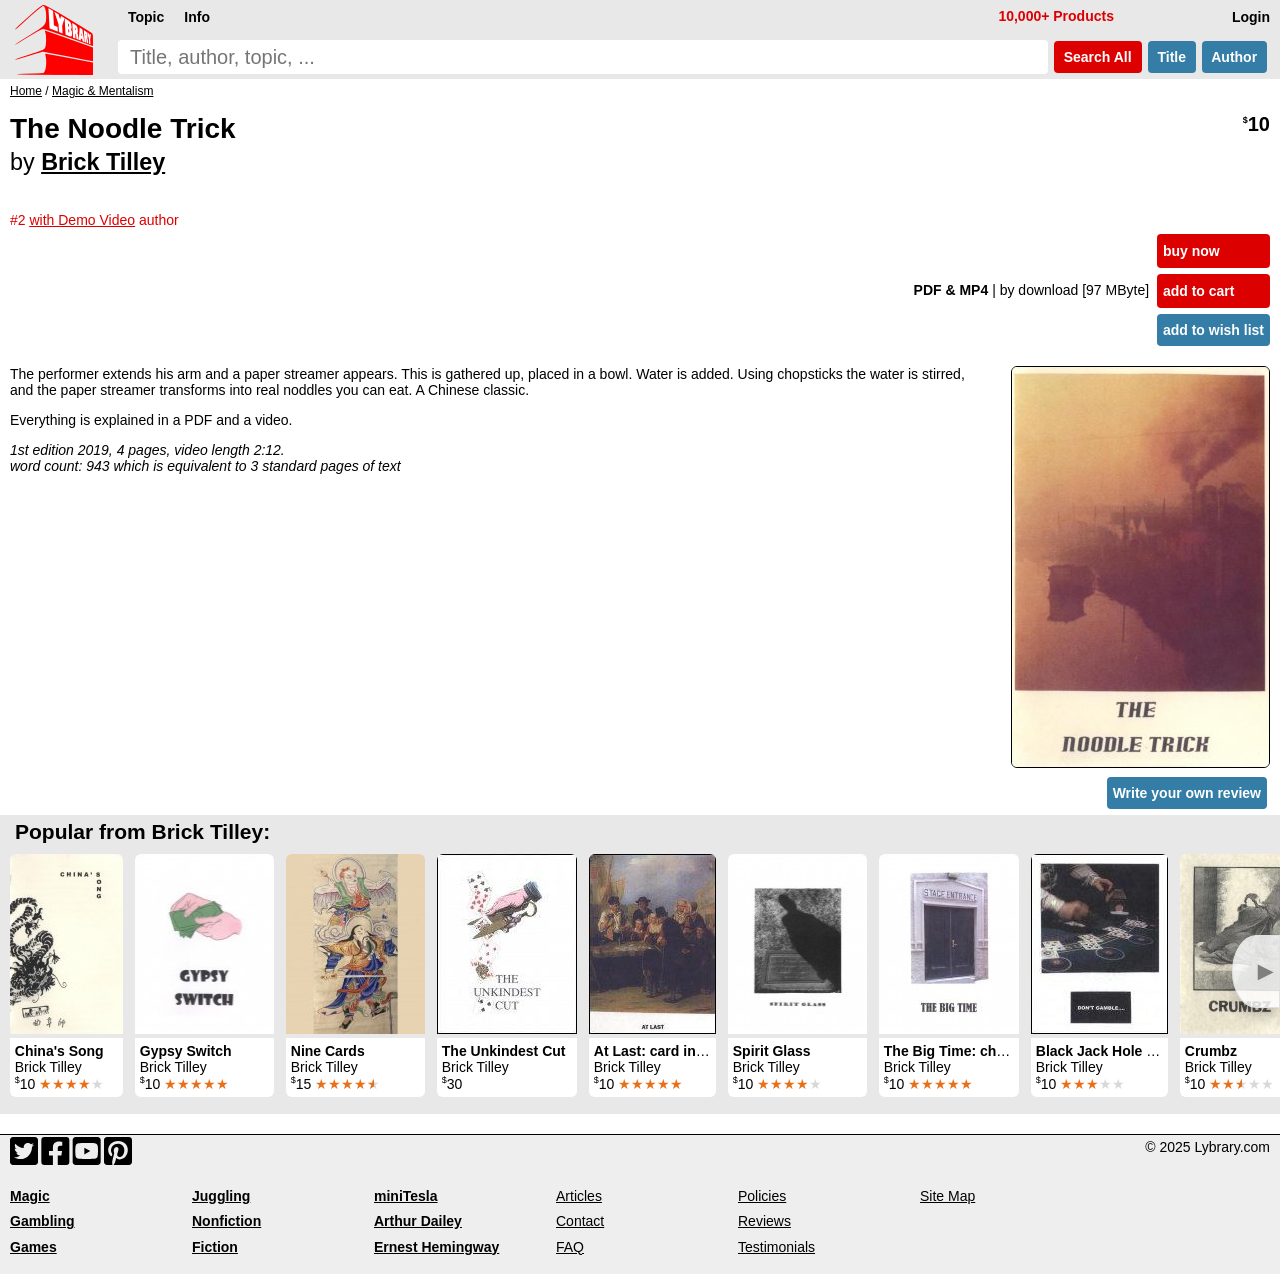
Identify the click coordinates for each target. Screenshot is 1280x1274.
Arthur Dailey (418, 1221)
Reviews (764, 1221)
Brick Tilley (103, 162)
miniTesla (406, 1196)
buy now (1191, 251)
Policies (762, 1196)
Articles (579, 1196)
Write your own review (1187, 793)
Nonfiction (226, 1221)
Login (1251, 17)
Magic (30, 1196)
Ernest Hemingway (436, 1247)
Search (1098, 57)
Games (33, 1247)
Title (1172, 57)
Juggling (221, 1196)
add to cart (1199, 291)
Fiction (215, 1247)
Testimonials (776, 1247)
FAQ (570, 1247)
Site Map (947, 1196)
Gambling (42, 1221)
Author (1234, 57)
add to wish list (1213, 330)
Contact (580, 1221)
